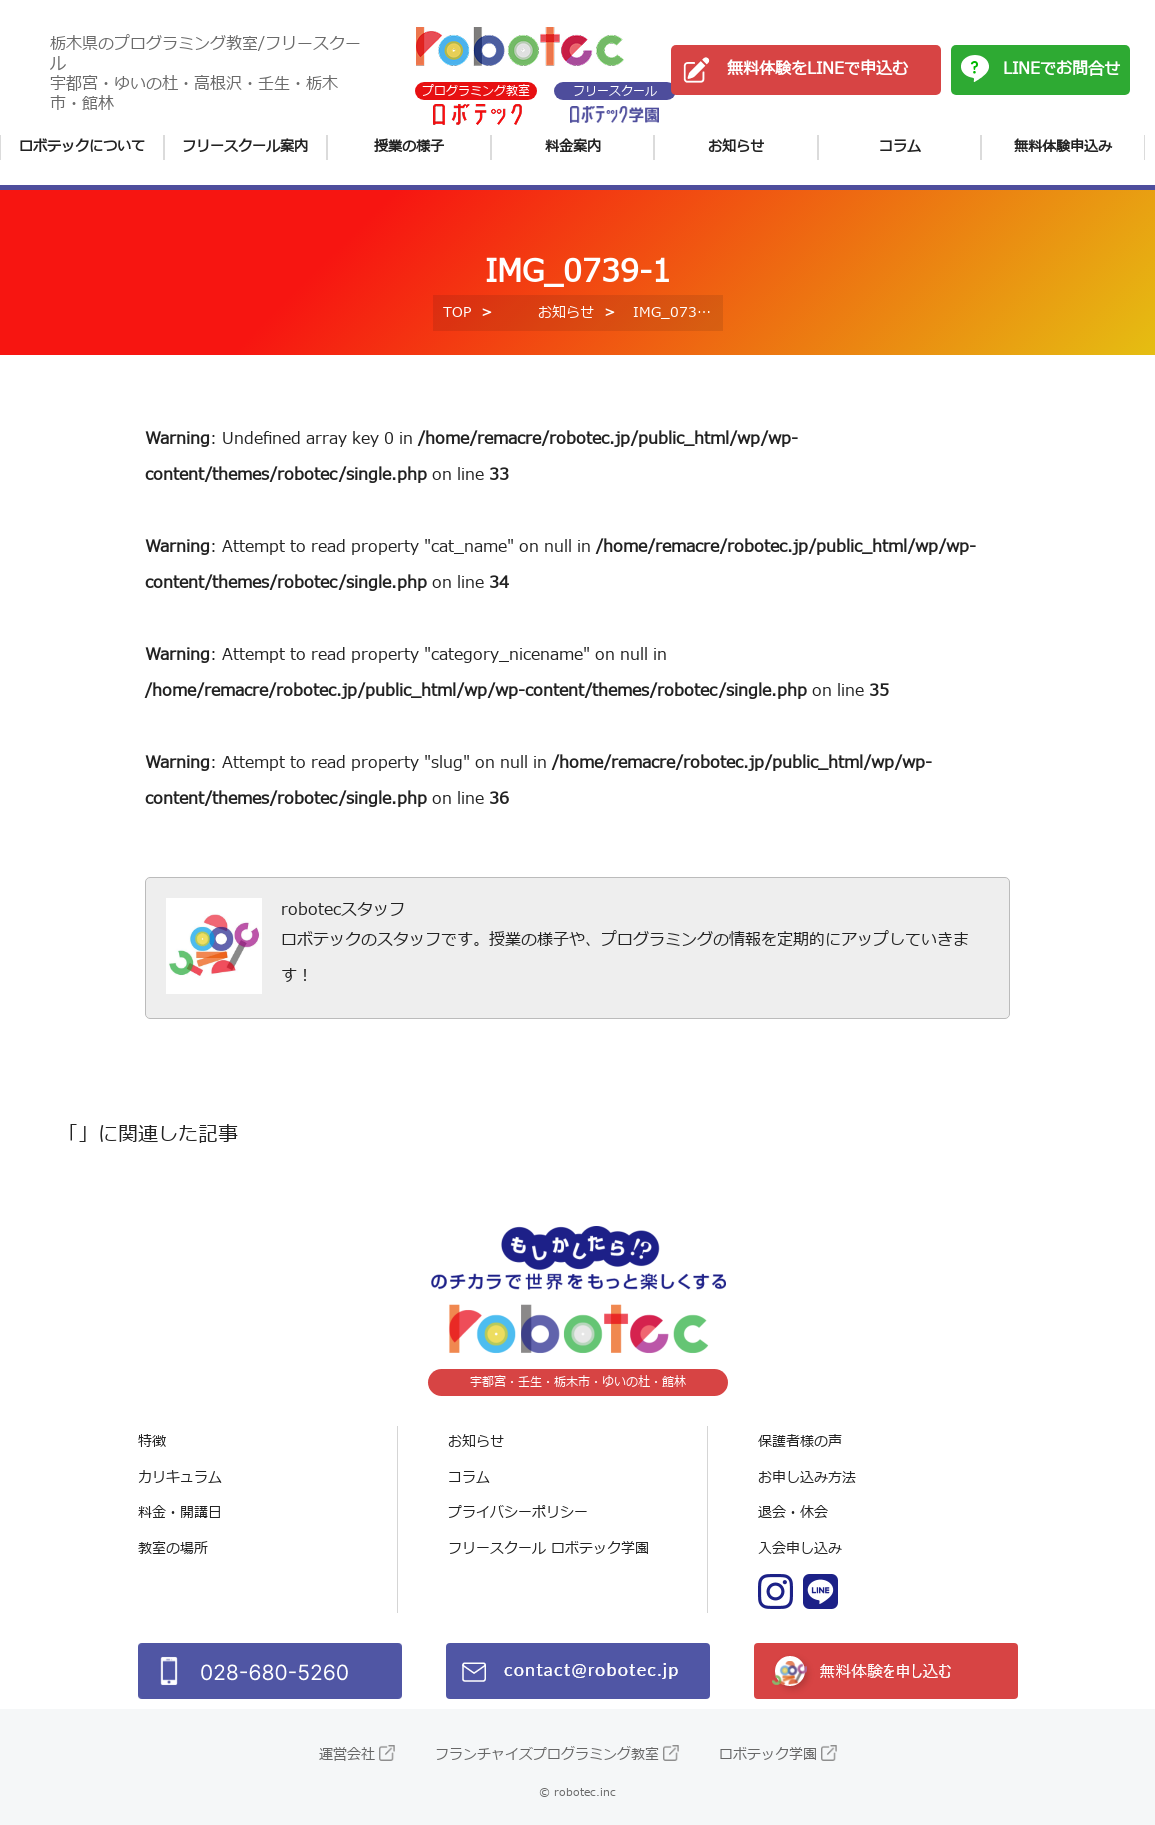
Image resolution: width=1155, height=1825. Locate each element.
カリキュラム (180, 1477)
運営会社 (347, 1754)
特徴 (152, 1441)
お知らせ (736, 146)
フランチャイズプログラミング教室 (547, 1754)
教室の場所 (173, 1548)
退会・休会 (793, 1512)
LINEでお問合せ (1061, 69)
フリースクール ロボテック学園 (548, 1548)
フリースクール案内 (245, 146)
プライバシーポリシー (518, 1512)
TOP (457, 312)
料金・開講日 (180, 1512)
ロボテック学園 (768, 1754)
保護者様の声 (800, 1441)
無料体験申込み (1063, 146)
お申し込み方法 (807, 1477)
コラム (900, 146)
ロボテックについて (82, 146)
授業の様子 (409, 146)
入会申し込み (800, 1548)
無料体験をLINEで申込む (817, 69)
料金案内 (573, 146)
